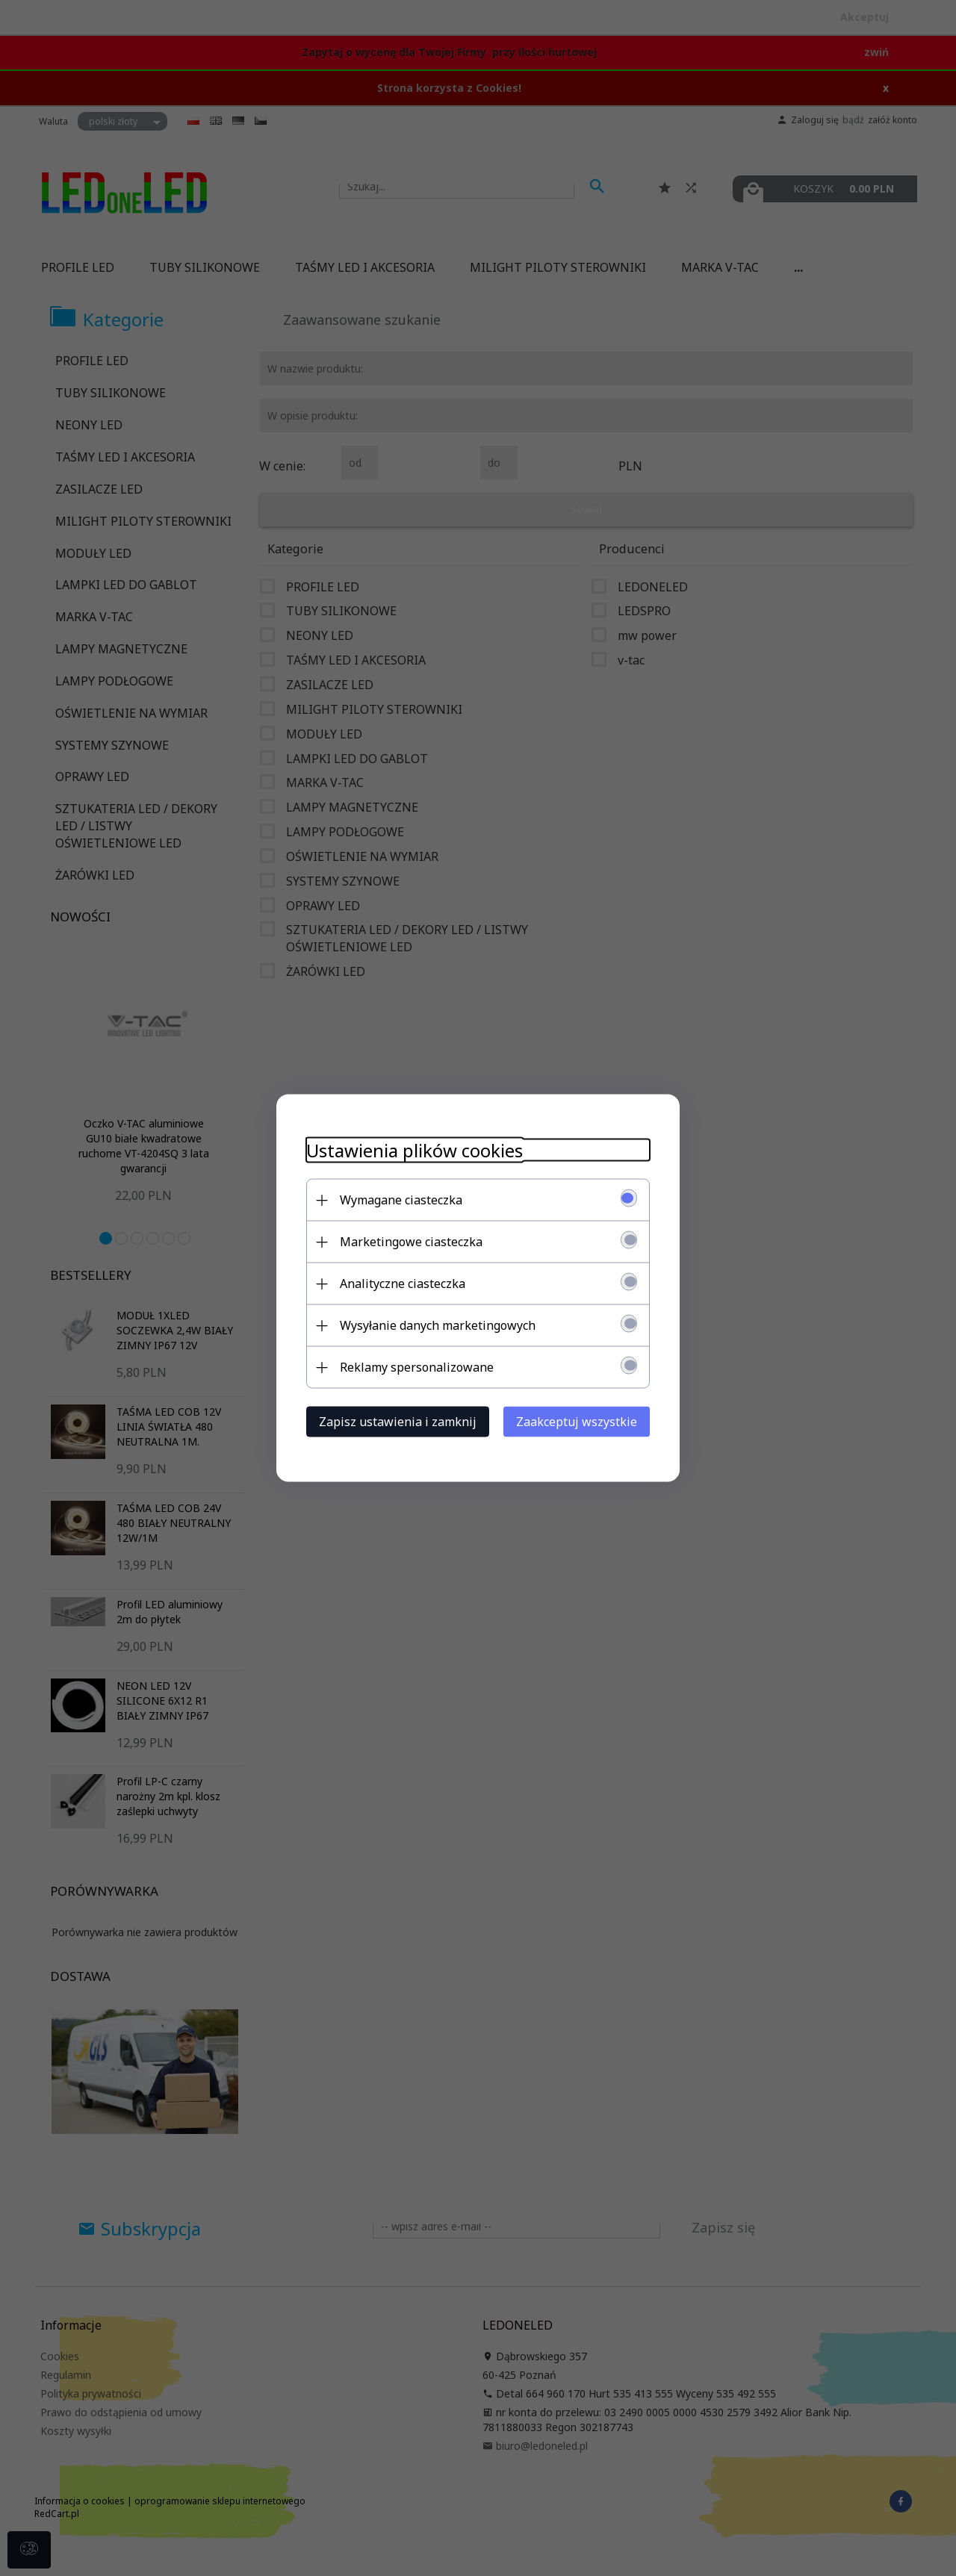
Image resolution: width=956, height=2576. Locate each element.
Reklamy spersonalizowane (417, 1367)
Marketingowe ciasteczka (411, 1241)
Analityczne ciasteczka (402, 1283)
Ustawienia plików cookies (414, 1150)
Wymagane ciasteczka (401, 1200)
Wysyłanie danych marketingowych (438, 1325)
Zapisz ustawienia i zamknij (398, 1421)
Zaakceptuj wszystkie (576, 1421)
